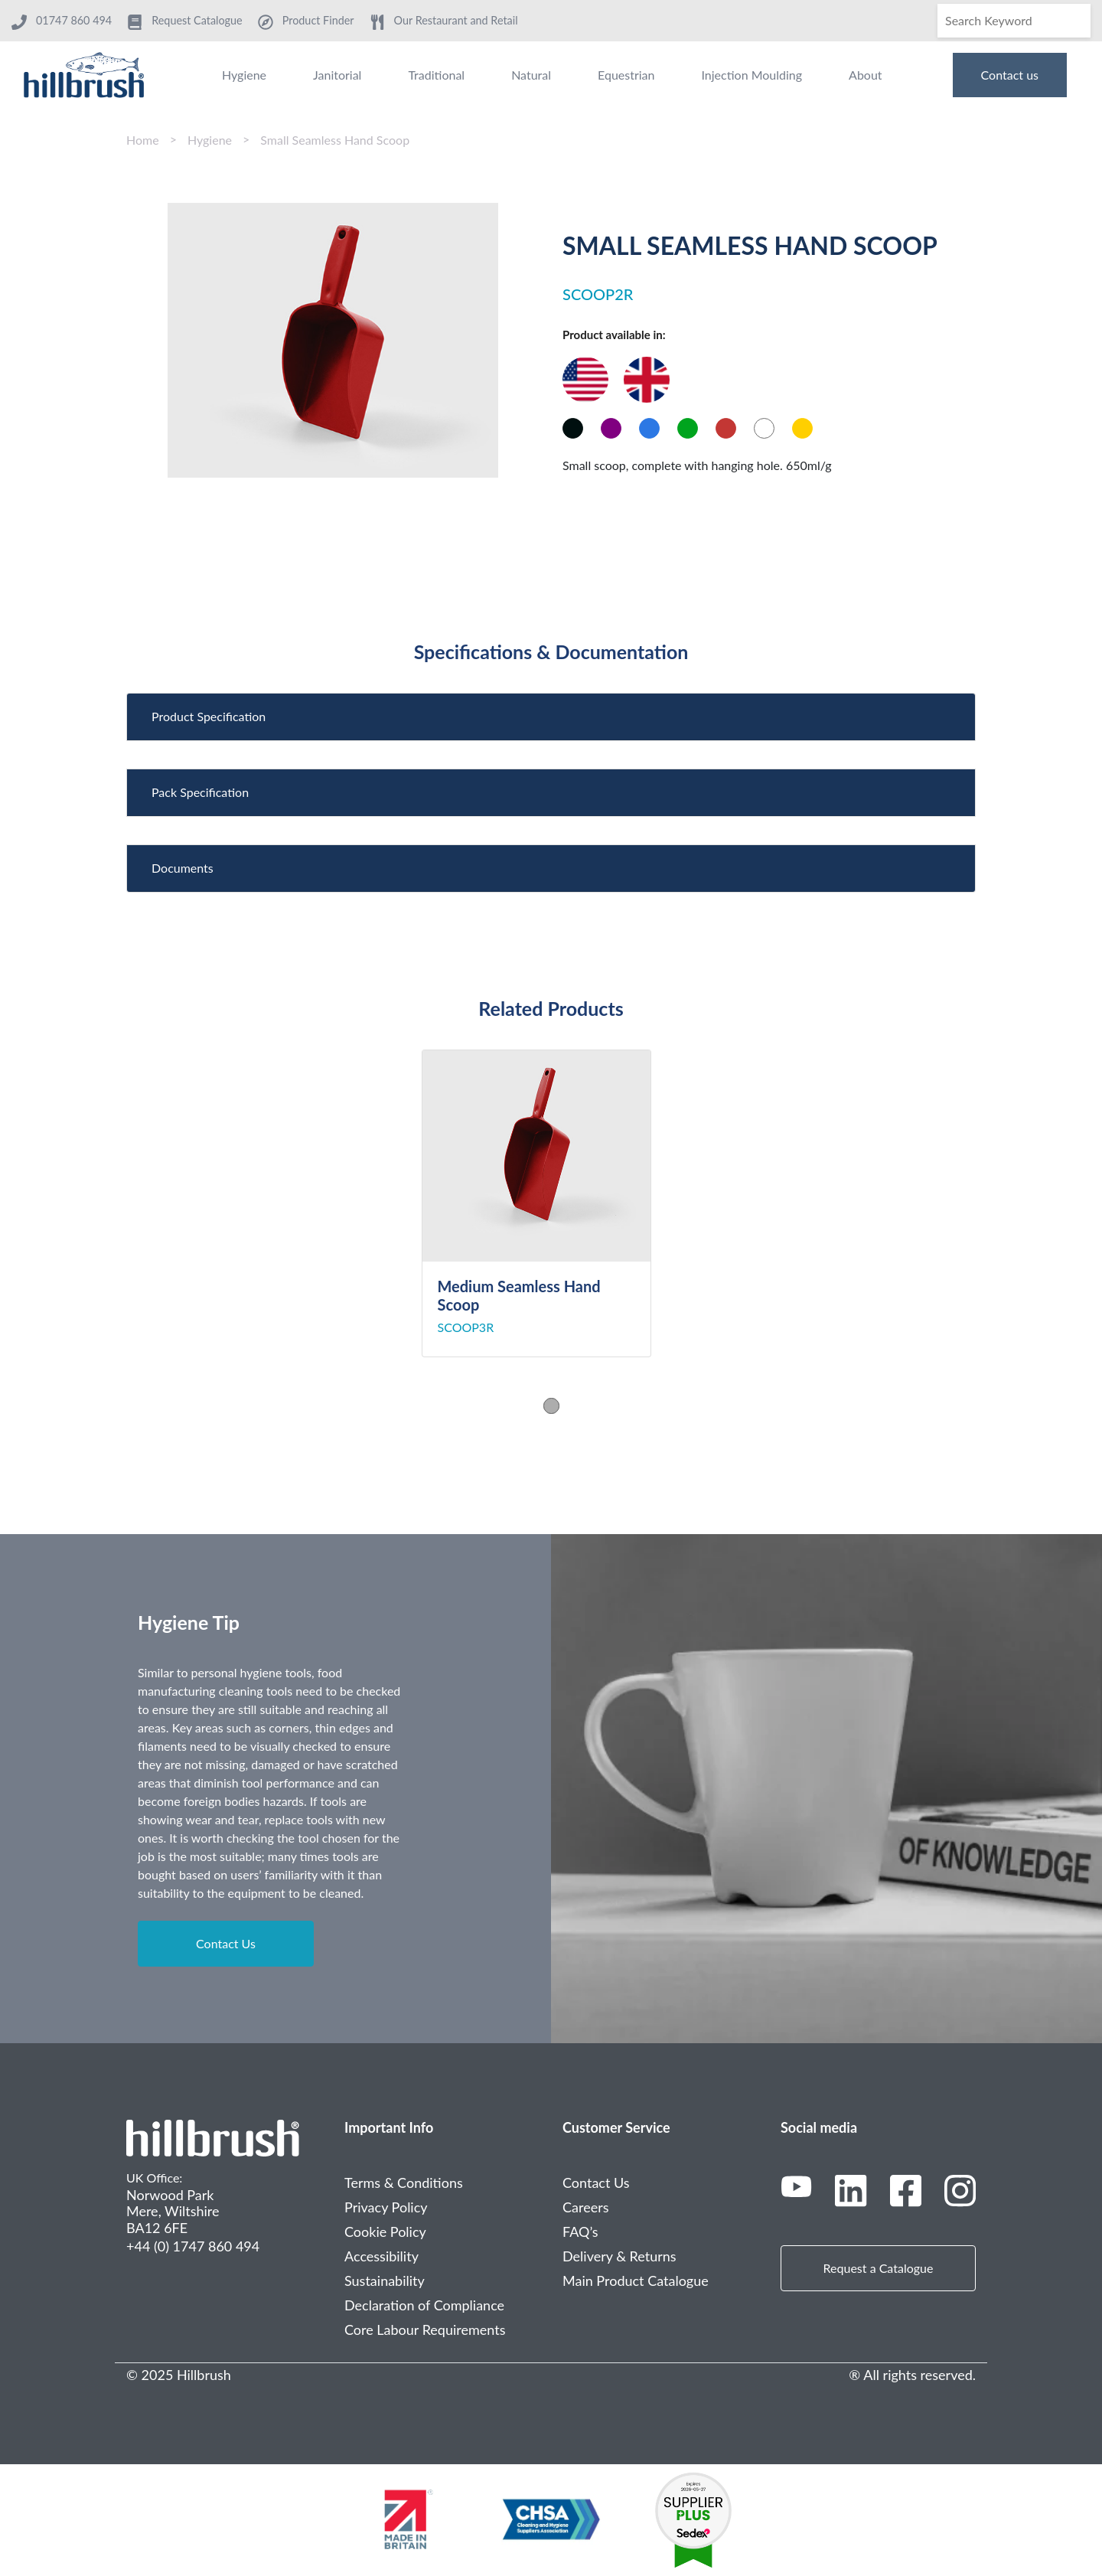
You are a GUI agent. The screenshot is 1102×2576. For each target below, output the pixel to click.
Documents (183, 867)
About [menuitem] (865, 74)
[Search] (1014, 21)
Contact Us (226, 1943)
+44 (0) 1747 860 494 (192, 2246)
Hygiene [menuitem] (244, 74)
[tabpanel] (551, 1203)
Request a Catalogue (878, 2268)
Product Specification (209, 716)
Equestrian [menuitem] (626, 74)
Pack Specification (200, 792)
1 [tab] (551, 1406)
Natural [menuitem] (531, 74)
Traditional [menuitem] (436, 74)
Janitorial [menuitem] (337, 74)
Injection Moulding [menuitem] (751, 74)
